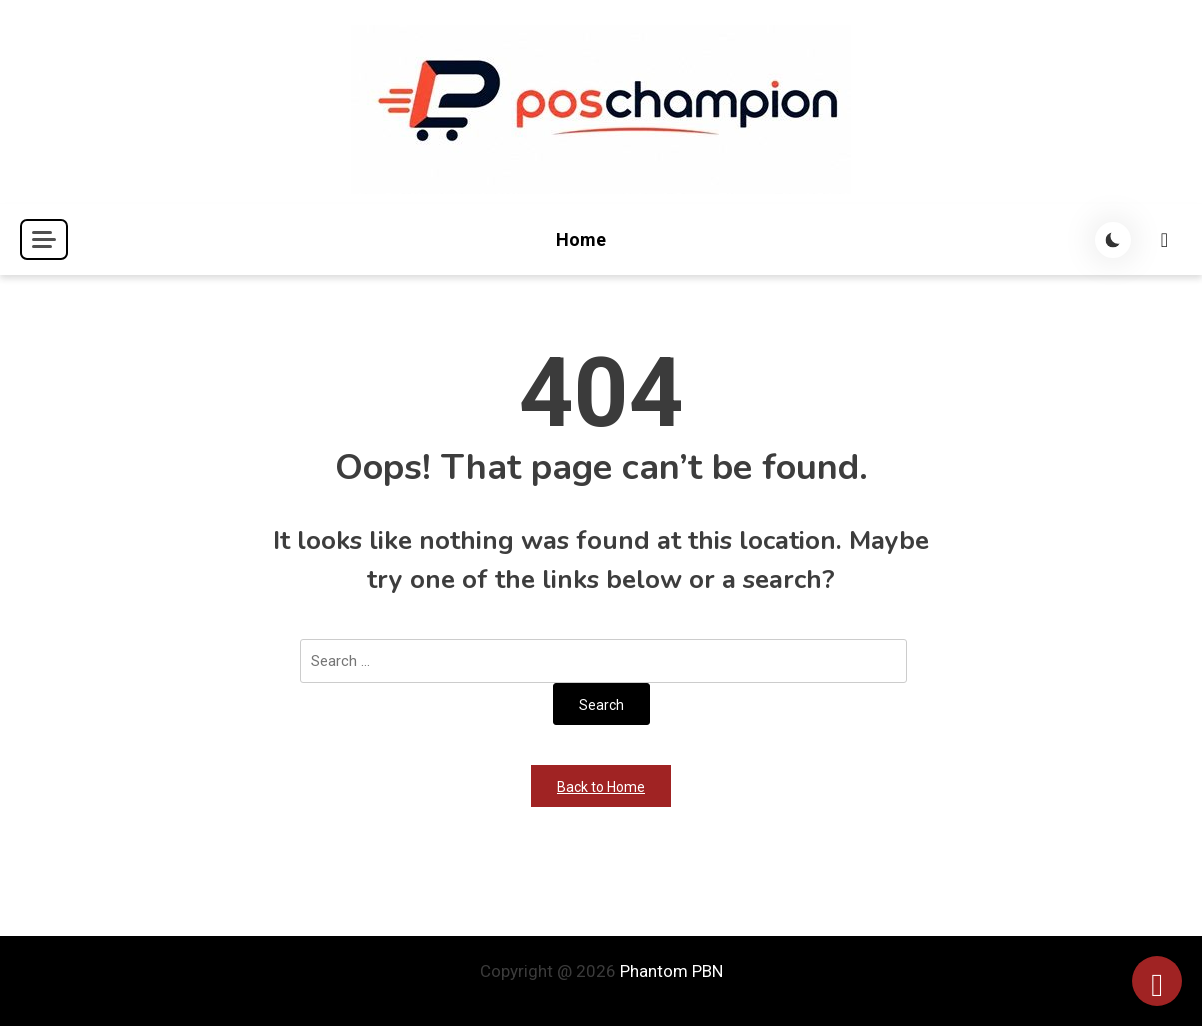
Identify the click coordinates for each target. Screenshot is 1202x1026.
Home (581, 239)
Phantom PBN (671, 971)
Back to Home (601, 787)
